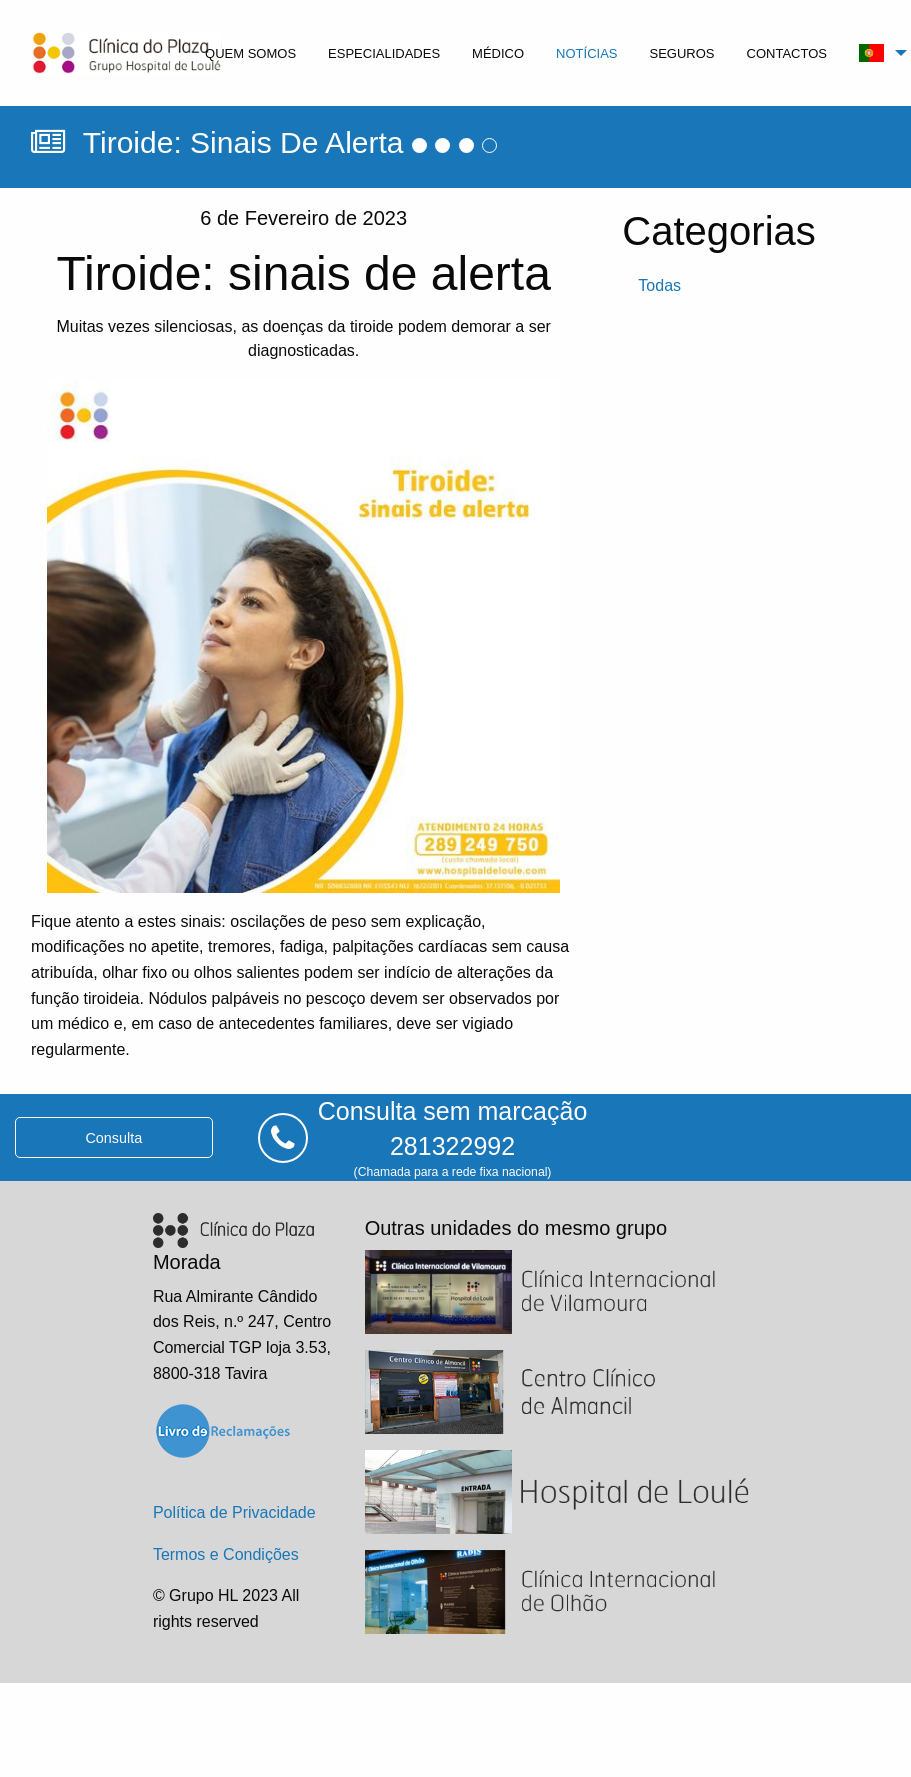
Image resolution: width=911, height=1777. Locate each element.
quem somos (250, 53)
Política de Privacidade (234, 1512)
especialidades (384, 53)
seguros (682, 53)
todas (659, 285)
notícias (586, 53)
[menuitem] (250, 52)
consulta (113, 1138)
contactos (787, 53)
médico (498, 53)
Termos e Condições (226, 1554)
